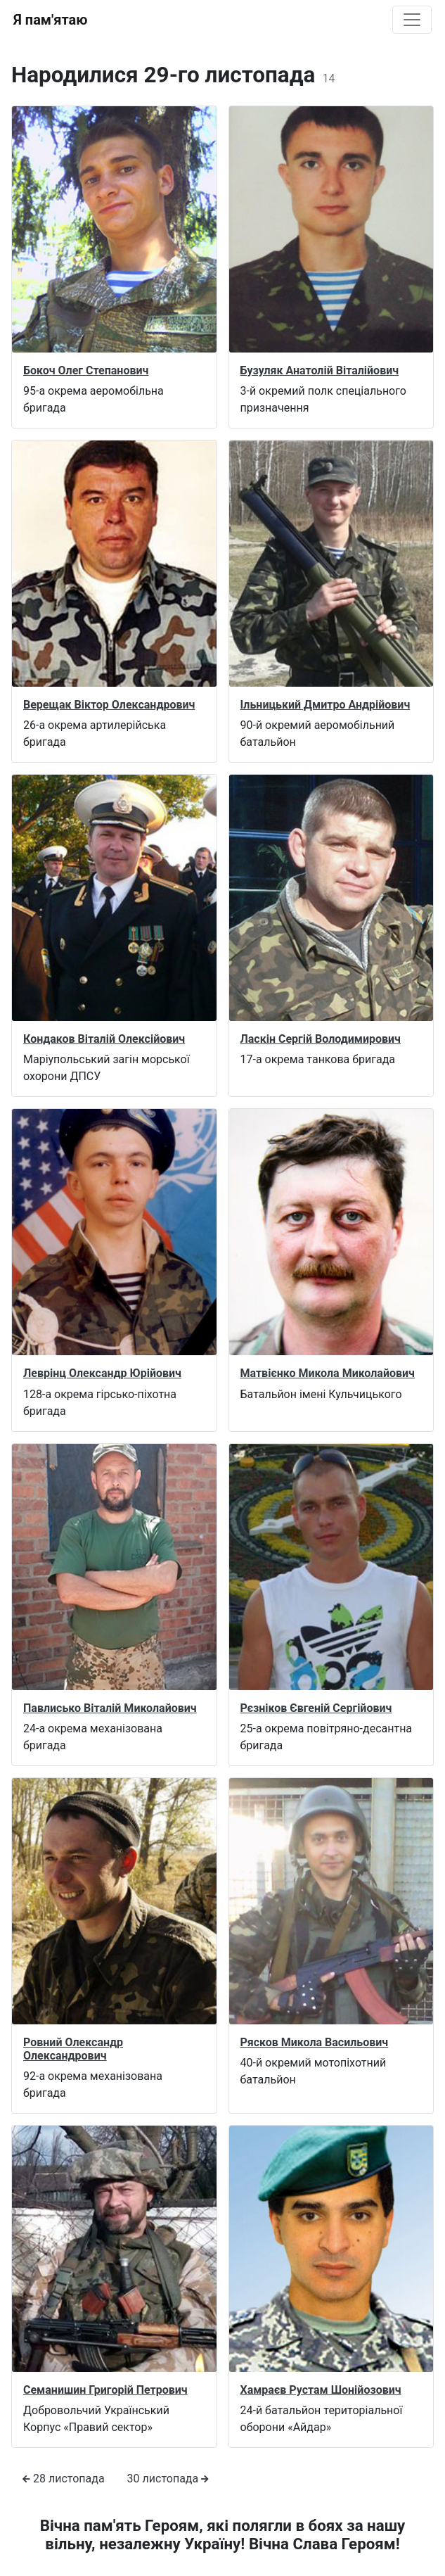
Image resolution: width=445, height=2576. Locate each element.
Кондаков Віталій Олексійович (104, 1039)
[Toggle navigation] (412, 20)
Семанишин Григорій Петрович (105, 2390)
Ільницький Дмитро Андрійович (325, 704)
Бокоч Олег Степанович (85, 370)
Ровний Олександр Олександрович (73, 2049)
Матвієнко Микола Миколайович (327, 1373)
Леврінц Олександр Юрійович (102, 1373)
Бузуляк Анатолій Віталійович (319, 370)
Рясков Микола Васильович (314, 2042)
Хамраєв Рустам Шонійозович (320, 2390)
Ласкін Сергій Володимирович (320, 1039)
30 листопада (168, 2478)
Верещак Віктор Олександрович (109, 704)
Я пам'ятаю (50, 19)
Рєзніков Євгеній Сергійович (316, 1708)
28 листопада (63, 2478)
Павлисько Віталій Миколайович (110, 1708)
